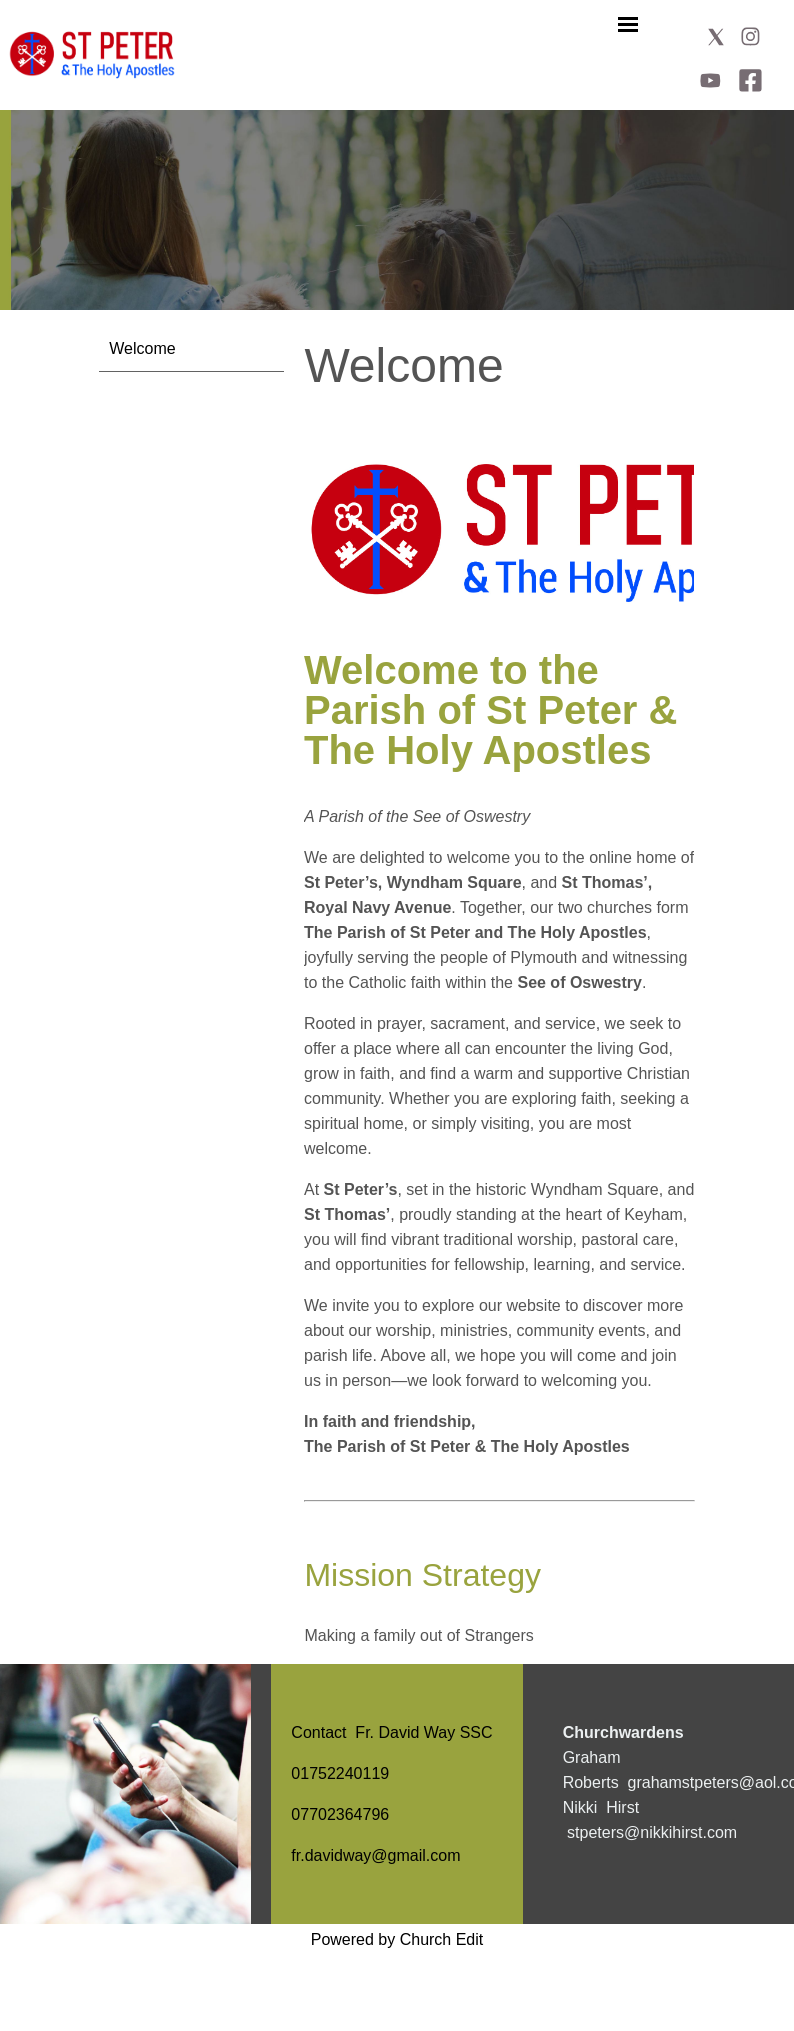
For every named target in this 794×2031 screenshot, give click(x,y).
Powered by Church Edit (397, 1939)
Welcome (142, 348)
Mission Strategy (422, 1575)
